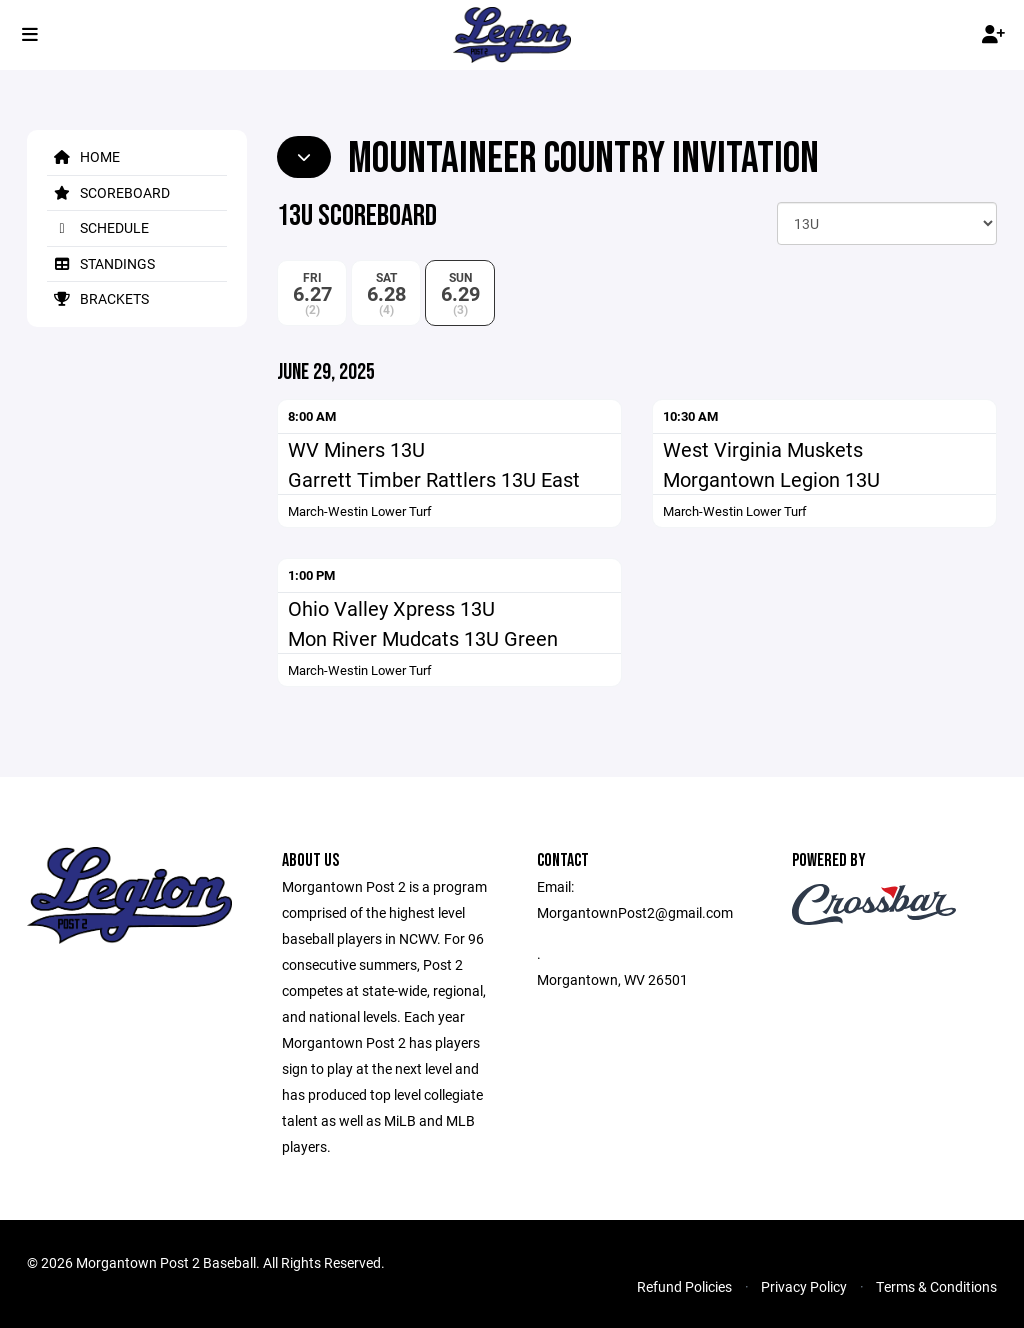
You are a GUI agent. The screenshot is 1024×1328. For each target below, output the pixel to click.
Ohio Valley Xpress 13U (391, 608)
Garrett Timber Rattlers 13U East (434, 479)
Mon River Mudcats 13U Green (423, 638)
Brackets (98, 298)
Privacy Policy (804, 1286)
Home (83, 156)
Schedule (98, 227)
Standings (101, 263)
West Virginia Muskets (763, 449)
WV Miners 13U (356, 449)
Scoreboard (108, 192)
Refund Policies (684, 1286)
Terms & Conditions (936, 1286)
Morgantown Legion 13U (771, 479)
